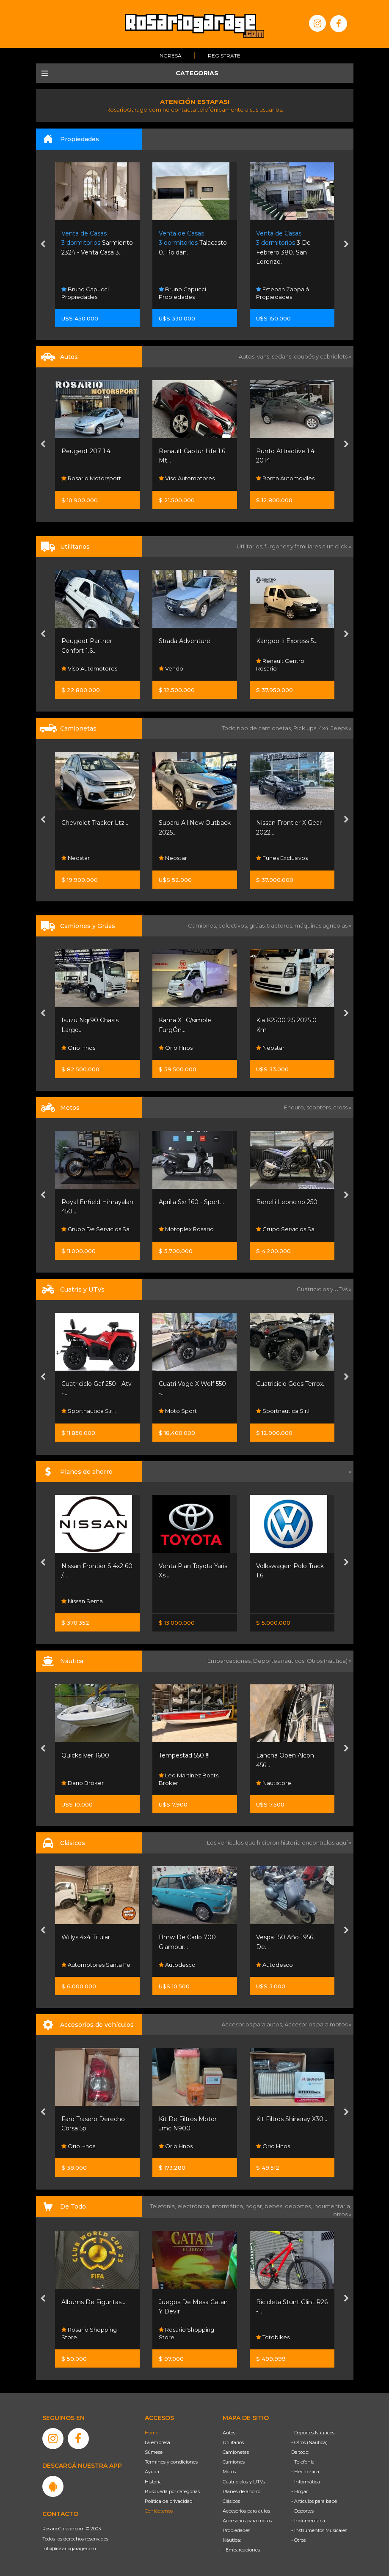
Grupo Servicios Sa (285, 1229)
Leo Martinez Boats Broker (188, 1779)
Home (151, 2433)
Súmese (154, 2452)
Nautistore (273, 1782)
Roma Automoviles (285, 478)
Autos (229, 2433)
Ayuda (152, 2472)
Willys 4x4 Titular (85, 1937)
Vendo (171, 668)
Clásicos (231, 2501)
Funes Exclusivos (282, 857)
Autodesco (177, 1964)
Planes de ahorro (241, 2491)
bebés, (275, 2206)
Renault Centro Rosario (280, 664)
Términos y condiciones (171, 2462)
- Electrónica (305, 2472)
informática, (229, 2206)
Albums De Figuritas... (93, 2302)
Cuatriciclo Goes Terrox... (291, 1384)
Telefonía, (163, 2206)
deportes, (299, 2206)
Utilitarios (233, 2442)
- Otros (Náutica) (309, 2442)
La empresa (157, 2442)
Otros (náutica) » (329, 1660)
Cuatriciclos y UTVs (244, 2482)
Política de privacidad (169, 2501)
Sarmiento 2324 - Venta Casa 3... (97, 243)
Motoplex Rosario (186, 1229)
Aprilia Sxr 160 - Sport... (191, 1202)
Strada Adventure (184, 641)
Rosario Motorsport (91, 478)
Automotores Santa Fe (95, 1964)
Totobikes (273, 2337)
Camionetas (236, 2452)
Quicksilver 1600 (85, 1755)
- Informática (305, 2482)
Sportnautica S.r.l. (88, 1411)
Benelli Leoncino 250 (286, 1202)
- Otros (298, 2540)
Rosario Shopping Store (89, 2333)
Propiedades (236, 2530)
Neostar (75, 857)
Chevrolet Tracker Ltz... (94, 823)
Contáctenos (159, 2511)
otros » (342, 2214)
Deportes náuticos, (280, 1660)
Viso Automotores (187, 478)
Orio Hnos (78, 1047)
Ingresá (170, 55)
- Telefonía (303, 2462)
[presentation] (43, 245)
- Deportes (302, 2511)
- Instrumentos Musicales (319, 2530)
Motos (229, 2472)
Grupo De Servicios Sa (95, 1229)
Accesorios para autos (246, 2511)
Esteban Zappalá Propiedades (282, 293)
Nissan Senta (82, 1601)
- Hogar (299, 2491)
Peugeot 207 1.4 (85, 451)
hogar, (255, 2206)
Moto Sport (178, 1411)
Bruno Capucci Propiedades (85, 293)
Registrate (224, 55)
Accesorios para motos (316, 2024)
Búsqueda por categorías (172, 2491)
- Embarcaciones (241, 2550)
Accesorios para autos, (252, 2024)
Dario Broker (82, 1782)
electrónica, (194, 2206)
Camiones (234, 2462)
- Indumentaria (308, 2521)
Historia (153, 2482)
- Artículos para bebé (314, 2501)
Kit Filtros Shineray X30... (291, 2119)
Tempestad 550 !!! (184, 1755)
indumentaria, (332, 2206)
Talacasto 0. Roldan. (193, 243)
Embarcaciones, (230, 1660)
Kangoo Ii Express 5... (286, 641)
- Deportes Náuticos (312, 2433)
